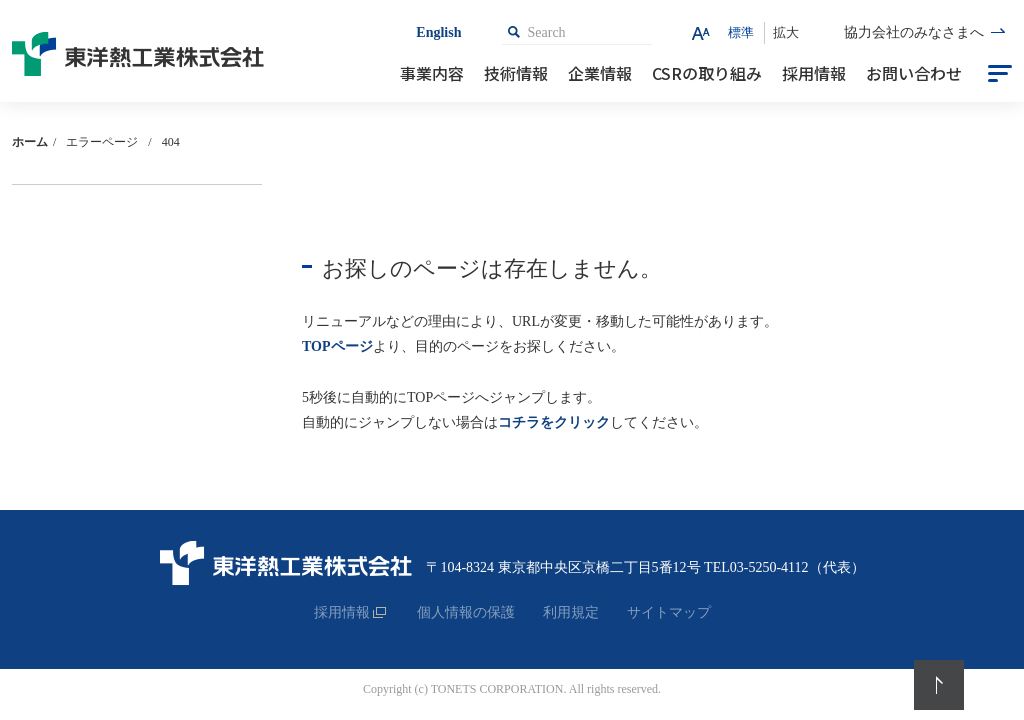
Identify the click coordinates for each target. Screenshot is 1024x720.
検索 (514, 32)
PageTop (939, 685)
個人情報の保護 (466, 612)
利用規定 (571, 612)
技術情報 (516, 73)
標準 (741, 32)
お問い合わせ (914, 73)
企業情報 (600, 73)
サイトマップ (669, 612)
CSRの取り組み (707, 73)
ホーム (30, 142)
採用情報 (814, 73)
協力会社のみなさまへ (914, 32)
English (438, 32)
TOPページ (337, 346)
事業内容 (432, 73)
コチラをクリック (554, 422)
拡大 (786, 32)
